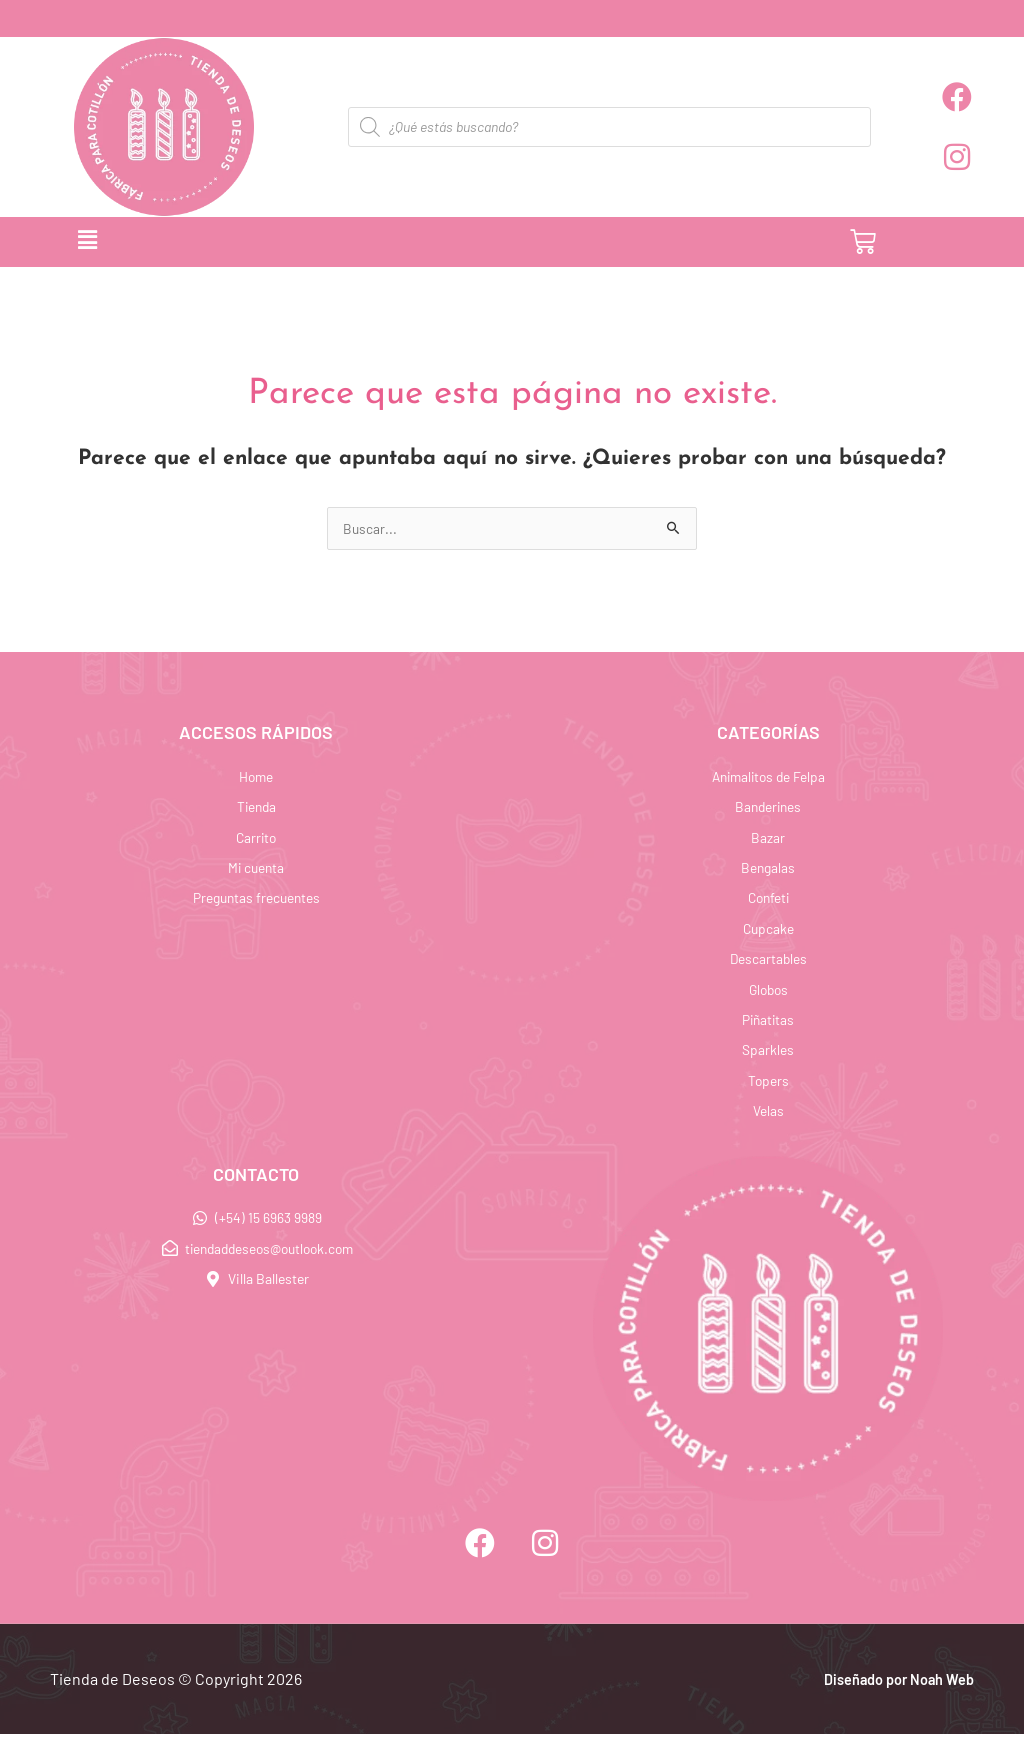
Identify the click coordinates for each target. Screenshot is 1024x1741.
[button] (342, 242)
